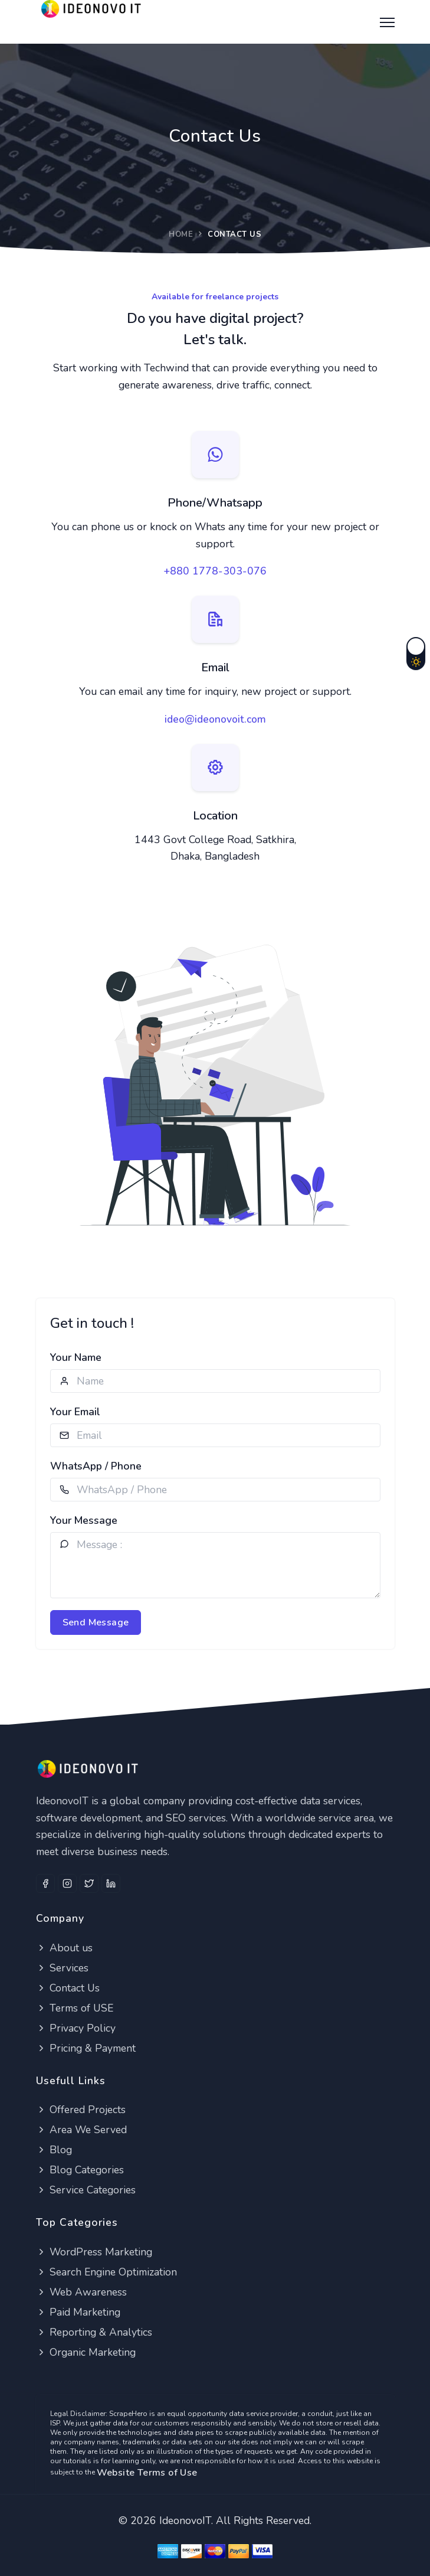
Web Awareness (81, 2292)
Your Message (83, 1520)
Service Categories (86, 2190)
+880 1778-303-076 (215, 571)
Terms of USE (74, 2008)
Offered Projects (81, 2109)
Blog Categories (80, 2170)
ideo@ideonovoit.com (215, 719)
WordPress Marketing (94, 2252)
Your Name (75, 1357)
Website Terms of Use (147, 2472)
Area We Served (81, 2130)
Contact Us (68, 1988)
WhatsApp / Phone (96, 1466)
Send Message (96, 1622)
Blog (54, 2150)
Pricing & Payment (86, 2048)
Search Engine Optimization (106, 2272)
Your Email (75, 1412)
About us (64, 1948)
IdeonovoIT (185, 2520)
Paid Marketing (78, 2312)
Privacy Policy (76, 2028)
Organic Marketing (86, 2352)
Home (181, 234)
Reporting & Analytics (94, 2332)
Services (62, 1968)
